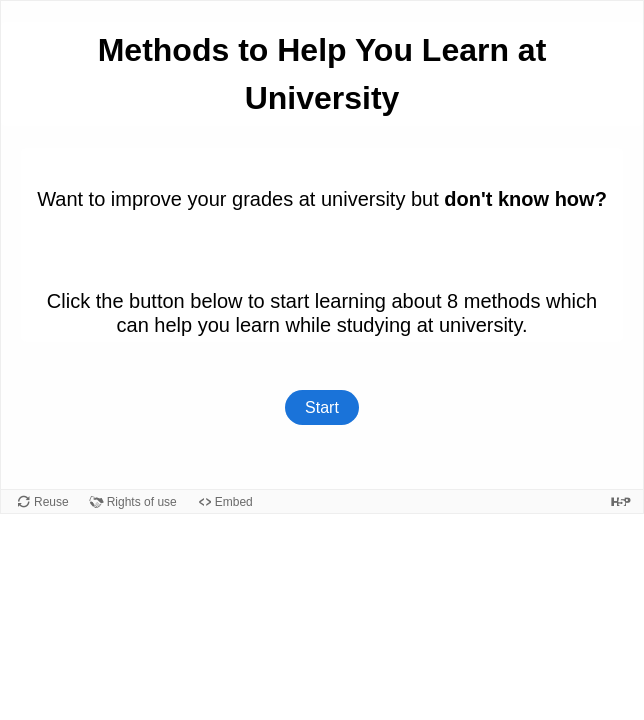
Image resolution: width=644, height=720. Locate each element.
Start (322, 407)
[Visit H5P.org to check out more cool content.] (621, 501)
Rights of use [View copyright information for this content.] (142, 502)
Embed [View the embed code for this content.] (234, 502)
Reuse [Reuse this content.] (51, 502)
